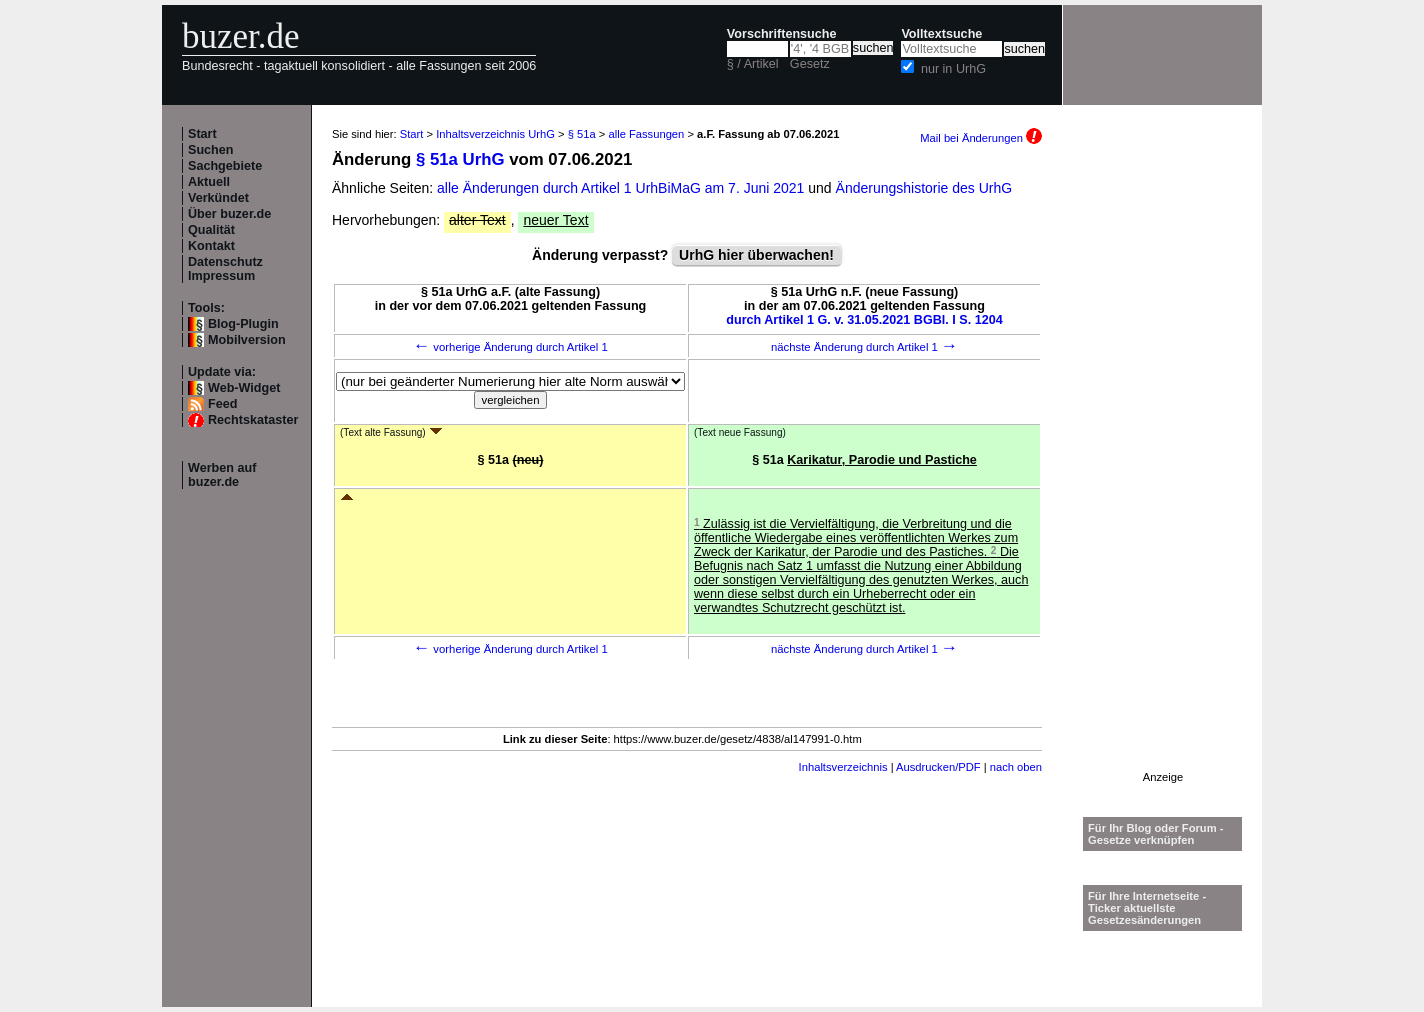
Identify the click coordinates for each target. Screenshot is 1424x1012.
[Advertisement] (1163, 471)
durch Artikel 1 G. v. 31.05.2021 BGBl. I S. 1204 (864, 320)
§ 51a (582, 134)
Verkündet (218, 198)
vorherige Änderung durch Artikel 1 (510, 347)
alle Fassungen (646, 134)
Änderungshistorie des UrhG (924, 188)
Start (202, 134)
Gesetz (810, 64)
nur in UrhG (953, 69)
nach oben (1016, 767)
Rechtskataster (253, 420)
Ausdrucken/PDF (938, 767)
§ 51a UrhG (460, 159)
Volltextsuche (941, 34)
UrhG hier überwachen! (756, 255)
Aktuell (209, 182)
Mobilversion (247, 340)
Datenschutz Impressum (225, 269)
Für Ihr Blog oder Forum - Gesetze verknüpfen (1156, 834)
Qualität (211, 230)
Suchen (211, 150)
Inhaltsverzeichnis (843, 767)
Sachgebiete (225, 166)
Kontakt (211, 246)
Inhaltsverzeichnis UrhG (495, 134)
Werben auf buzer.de (222, 475)
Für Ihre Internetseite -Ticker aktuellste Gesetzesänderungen (1147, 908)
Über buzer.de (229, 214)
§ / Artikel (753, 64)
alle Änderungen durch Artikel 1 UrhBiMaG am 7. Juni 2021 (622, 188)
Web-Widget (244, 388)
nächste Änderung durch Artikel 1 (864, 347)
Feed (222, 404)
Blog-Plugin (243, 324)
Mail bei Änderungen (981, 138)
